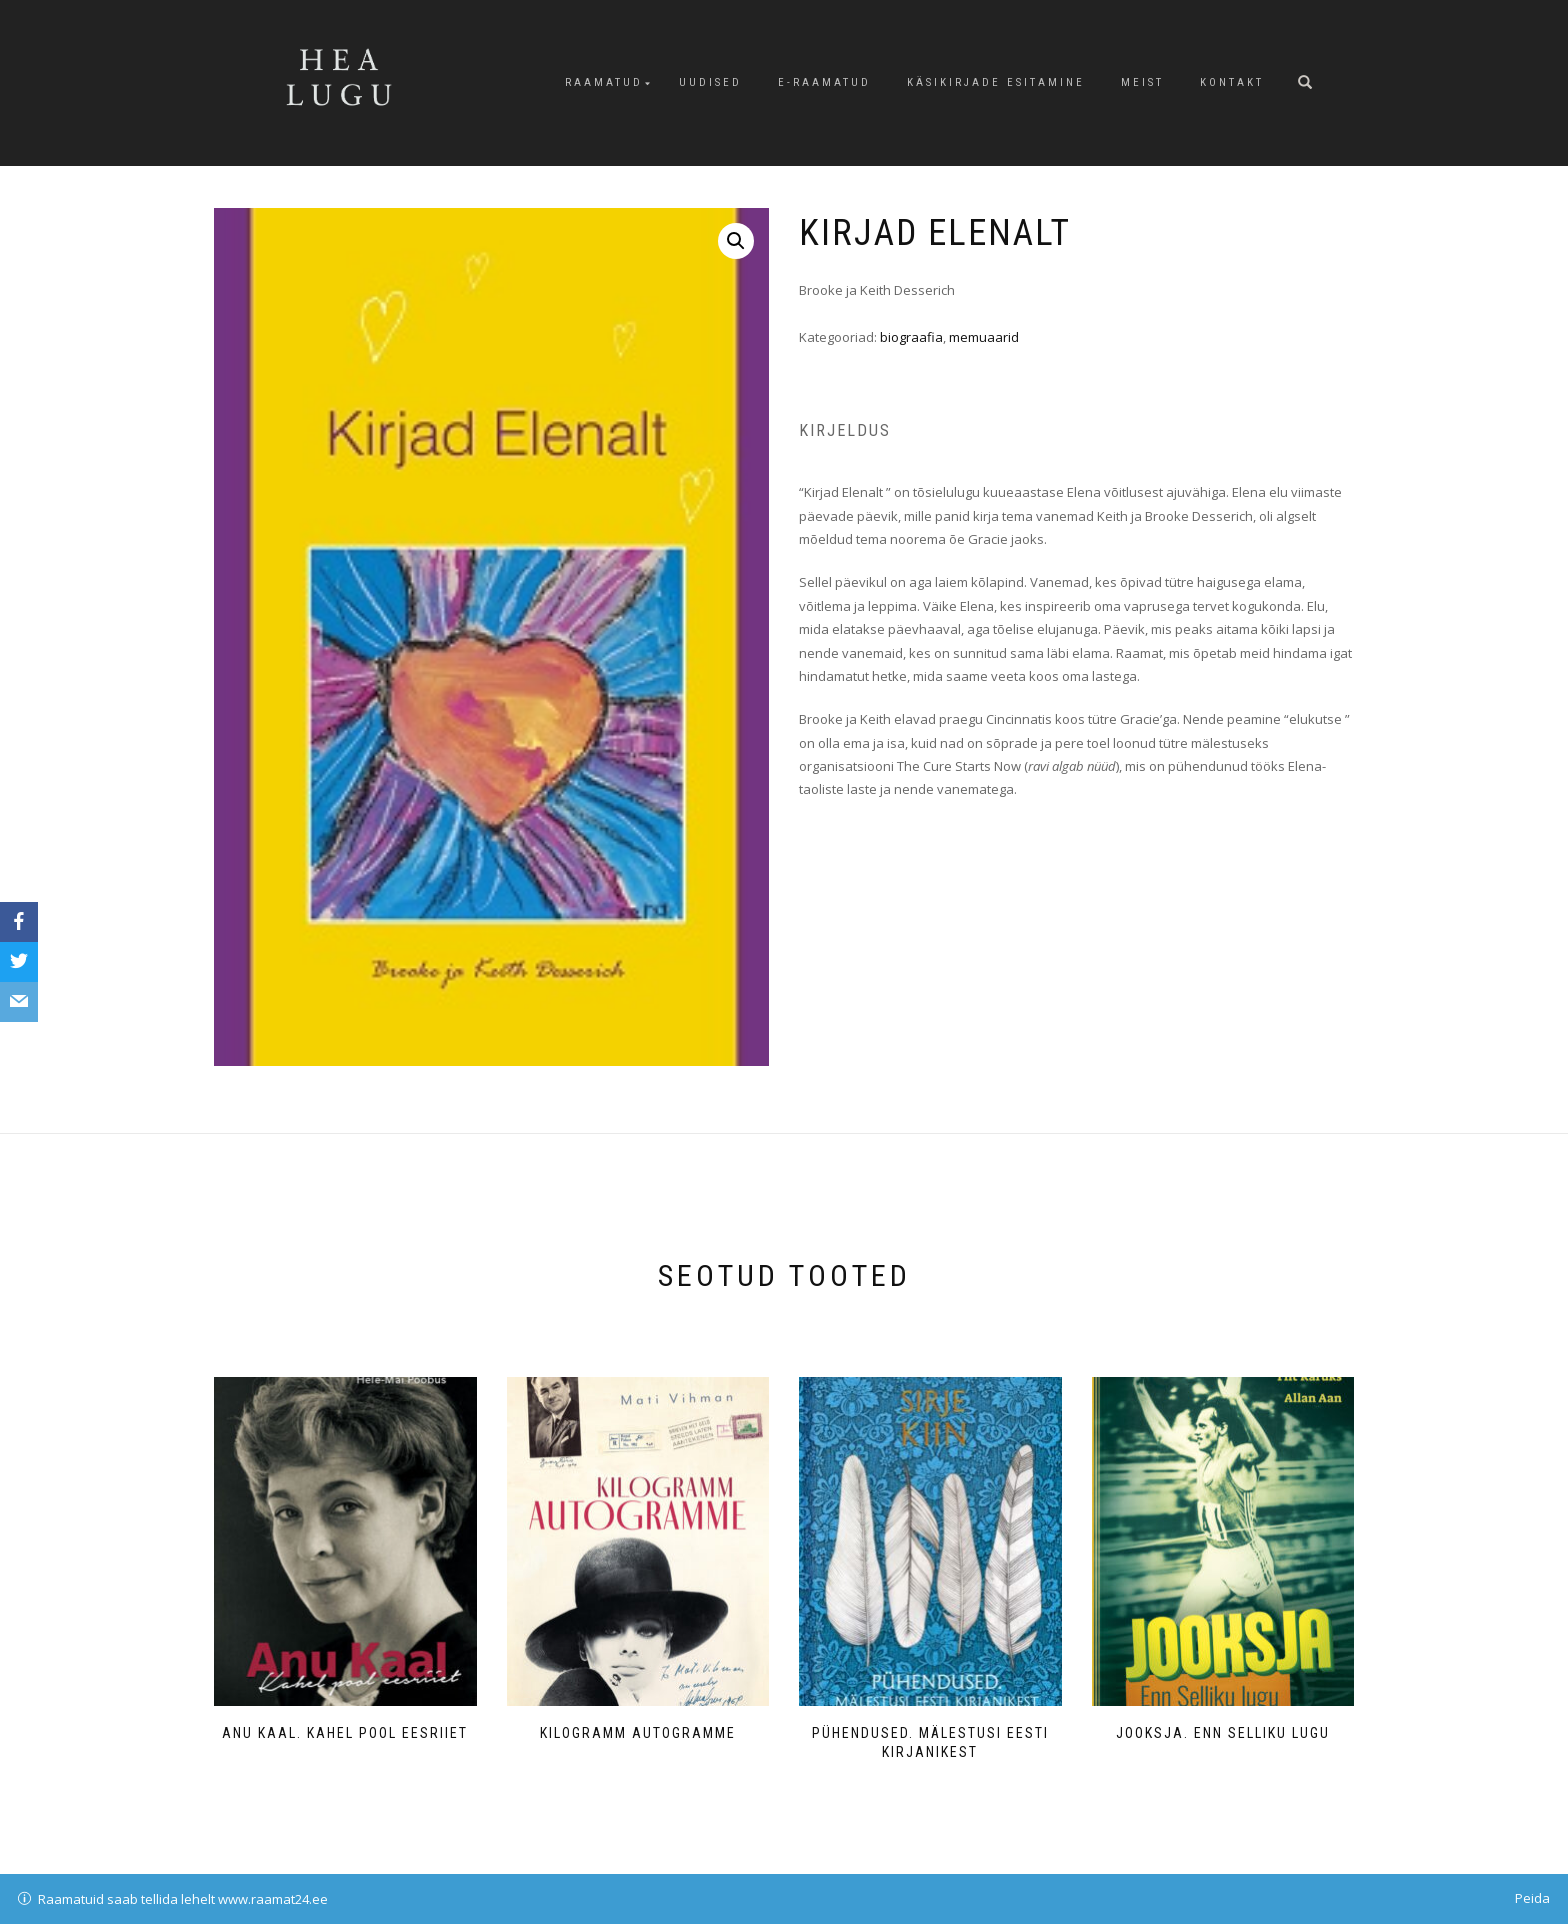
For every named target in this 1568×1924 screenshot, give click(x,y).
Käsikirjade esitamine (996, 82)
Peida (1532, 1898)
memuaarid (984, 337)
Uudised (710, 82)
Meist (1142, 82)
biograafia (911, 337)
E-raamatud (824, 82)
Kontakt (1232, 82)
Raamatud (604, 82)
